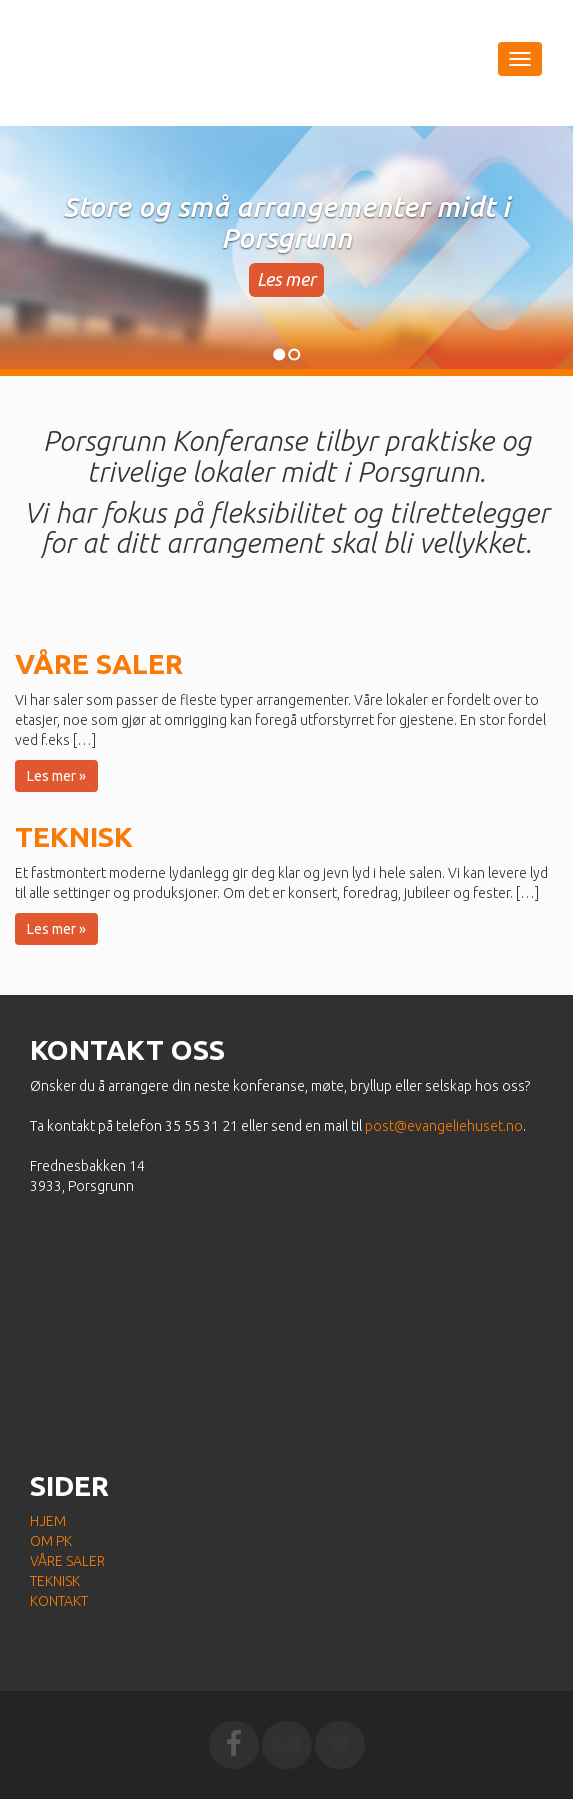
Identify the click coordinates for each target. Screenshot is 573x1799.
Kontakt (59, 1601)
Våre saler (99, 663)
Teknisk (74, 836)
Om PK (51, 1541)
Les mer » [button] (56, 776)
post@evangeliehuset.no (444, 1126)
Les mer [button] (286, 279)
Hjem (48, 1521)
